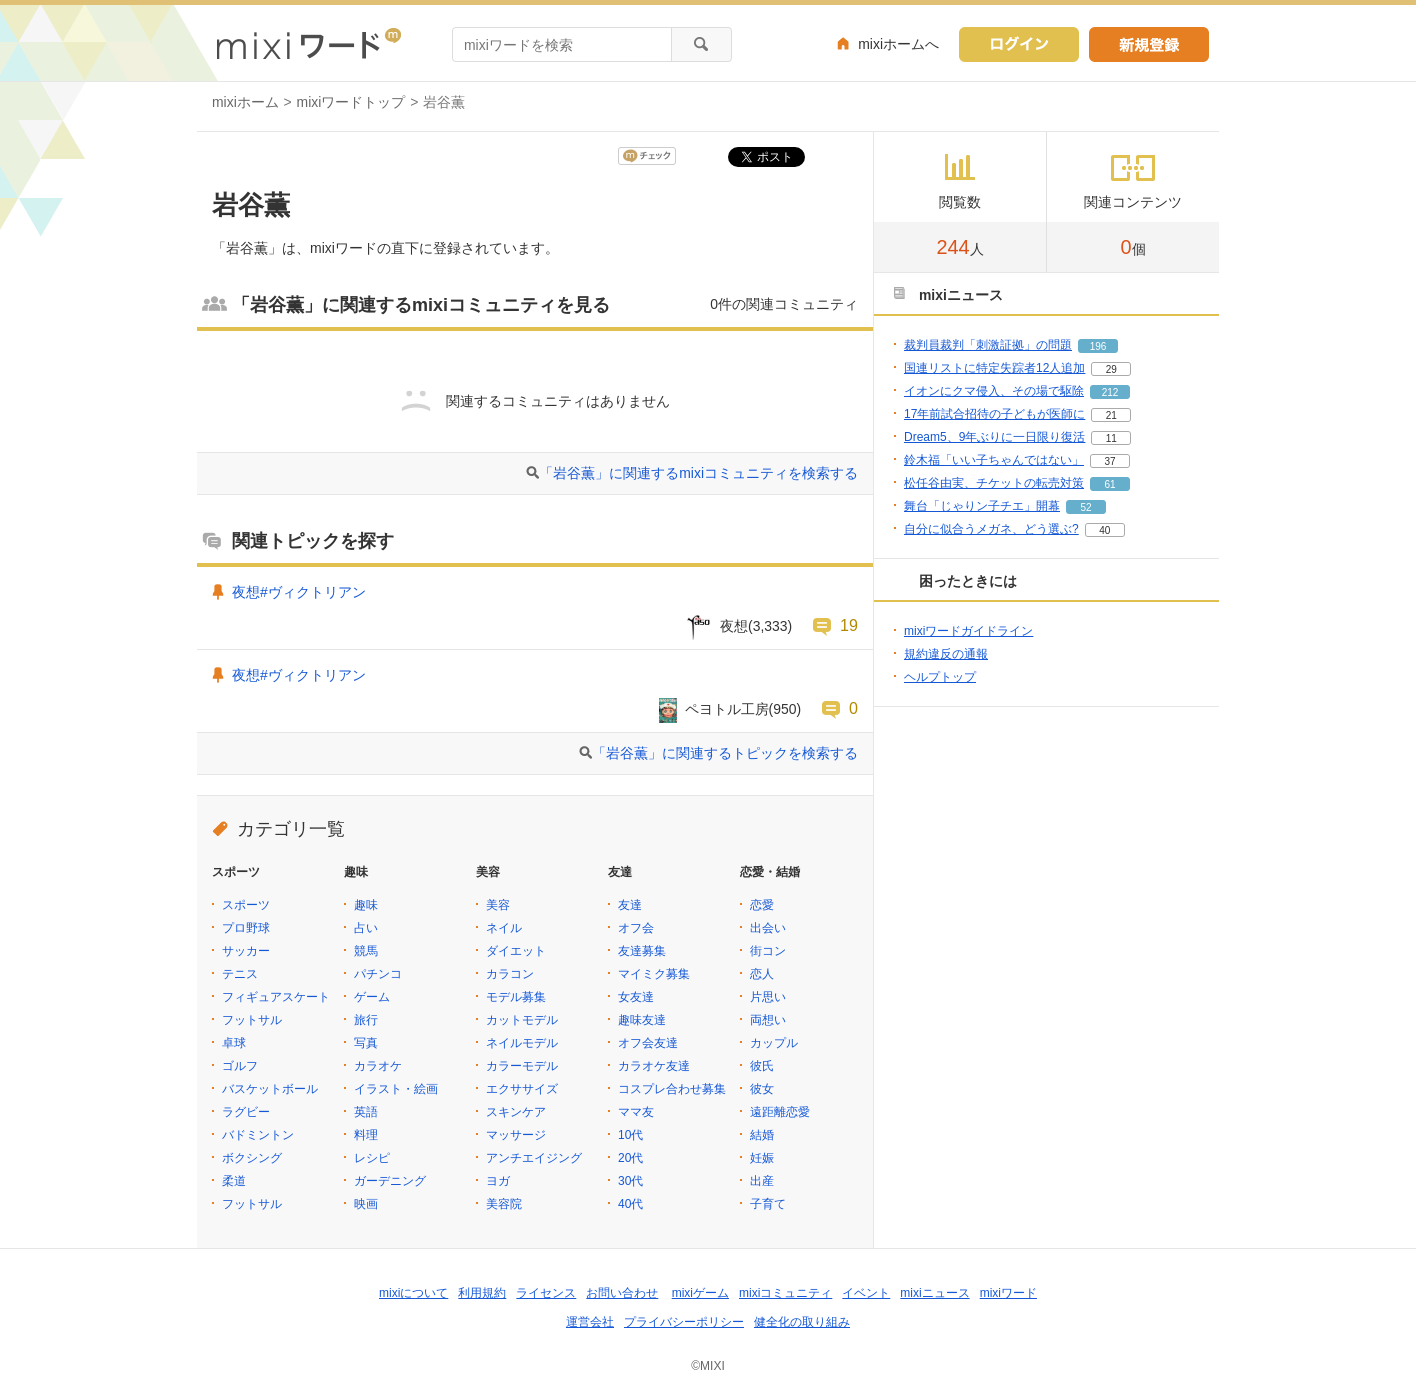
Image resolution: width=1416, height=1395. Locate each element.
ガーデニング (390, 1181)
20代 (630, 1158)
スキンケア (516, 1112)
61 (1109, 484)
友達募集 (642, 951)
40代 (630, 1204)
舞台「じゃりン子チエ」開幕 (982, 506)
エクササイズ (522, 1089)
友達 (630, 905)
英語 (366, 1112)
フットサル (252, 1020)
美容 (498, 905)
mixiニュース (934, 1293)
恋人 (762, 974)
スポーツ (246, 905)
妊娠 (762, 1158)
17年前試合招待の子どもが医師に (994, 414)
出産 (762, 1181)
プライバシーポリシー (684, 1322)
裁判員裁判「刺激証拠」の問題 (988, 345)
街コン (768, 951)
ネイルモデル (522, 1043)
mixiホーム (245, 102)
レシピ (372, 1158)
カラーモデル (522, 1066)
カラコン (510, 974)
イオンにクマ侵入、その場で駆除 (994, 391)
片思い (768, 997)
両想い (768, 1020)
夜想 (734, 626)
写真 (366, 1043)
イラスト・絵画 (396, 1089)
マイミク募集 (654, 974)
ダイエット (516, 951)
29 (1111, 369)
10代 (630, 1135)
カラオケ (378, 1066)
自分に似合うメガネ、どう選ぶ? (991, 529)
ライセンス (546, 1293)
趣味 (366, 905)
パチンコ (378, 974)
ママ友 (636, 1112)
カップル (774, 1043)
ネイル (504, 928)
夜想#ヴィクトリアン (299, 592)
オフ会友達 (648, 1043)
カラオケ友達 (654, 1066)
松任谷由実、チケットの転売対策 (994, 483)
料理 (366, 1135)
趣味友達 (642, 1020)
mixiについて (413, 1293)
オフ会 (636, 928)
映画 (366, 1204)
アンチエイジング (534, 1158)
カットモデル (522, 1020)
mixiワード (1008, 1293)
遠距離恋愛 (780, 1112)
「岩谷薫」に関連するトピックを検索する (725, 753)
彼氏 (762, 1066)
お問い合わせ (622, 1293)
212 (1110, 392)
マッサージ (516, 1135)
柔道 (234, 1181)
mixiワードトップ (351, 102)
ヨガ (498, 1181)
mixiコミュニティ (785, 1293)
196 (1098, 346)
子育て (768, 1204)
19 (849, 625)
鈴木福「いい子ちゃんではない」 (994, 460)
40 (1104, 530)
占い (366, 928)
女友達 (636, 997)
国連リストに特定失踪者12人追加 (994, 368)
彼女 (762, 1089)
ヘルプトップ (940, 677)
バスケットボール (270, 1089)
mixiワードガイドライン (968, 631)
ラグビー (246, 1112)
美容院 (504, 1204)
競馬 (366, 951)
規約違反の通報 (946, 654)
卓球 (234, 1043)
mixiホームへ (898, 44)
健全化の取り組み (802, 1322)
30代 (630, 1181)
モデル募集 (516, 997)
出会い (768, 928)
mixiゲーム (700, 1293)
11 (1111, 438)
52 (1085, 507)
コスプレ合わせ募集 (672, 1089)
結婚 (762, 1135)
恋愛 (762, 905)
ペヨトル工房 (727, 709)
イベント (866, 1293)
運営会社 (590, 1322)
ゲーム (372, 997)
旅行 (366, 1020)
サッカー (246, 951)
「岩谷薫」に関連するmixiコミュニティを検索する (698, 473)
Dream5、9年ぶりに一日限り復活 (994, 437)
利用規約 (482, 1293)
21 (1111, 415)
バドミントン (258, 1135)
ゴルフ (240, 1066)
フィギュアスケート (276, 997)
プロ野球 (246, 928)
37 (1109, 461)
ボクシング (252, 1158)
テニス (240, 974)
